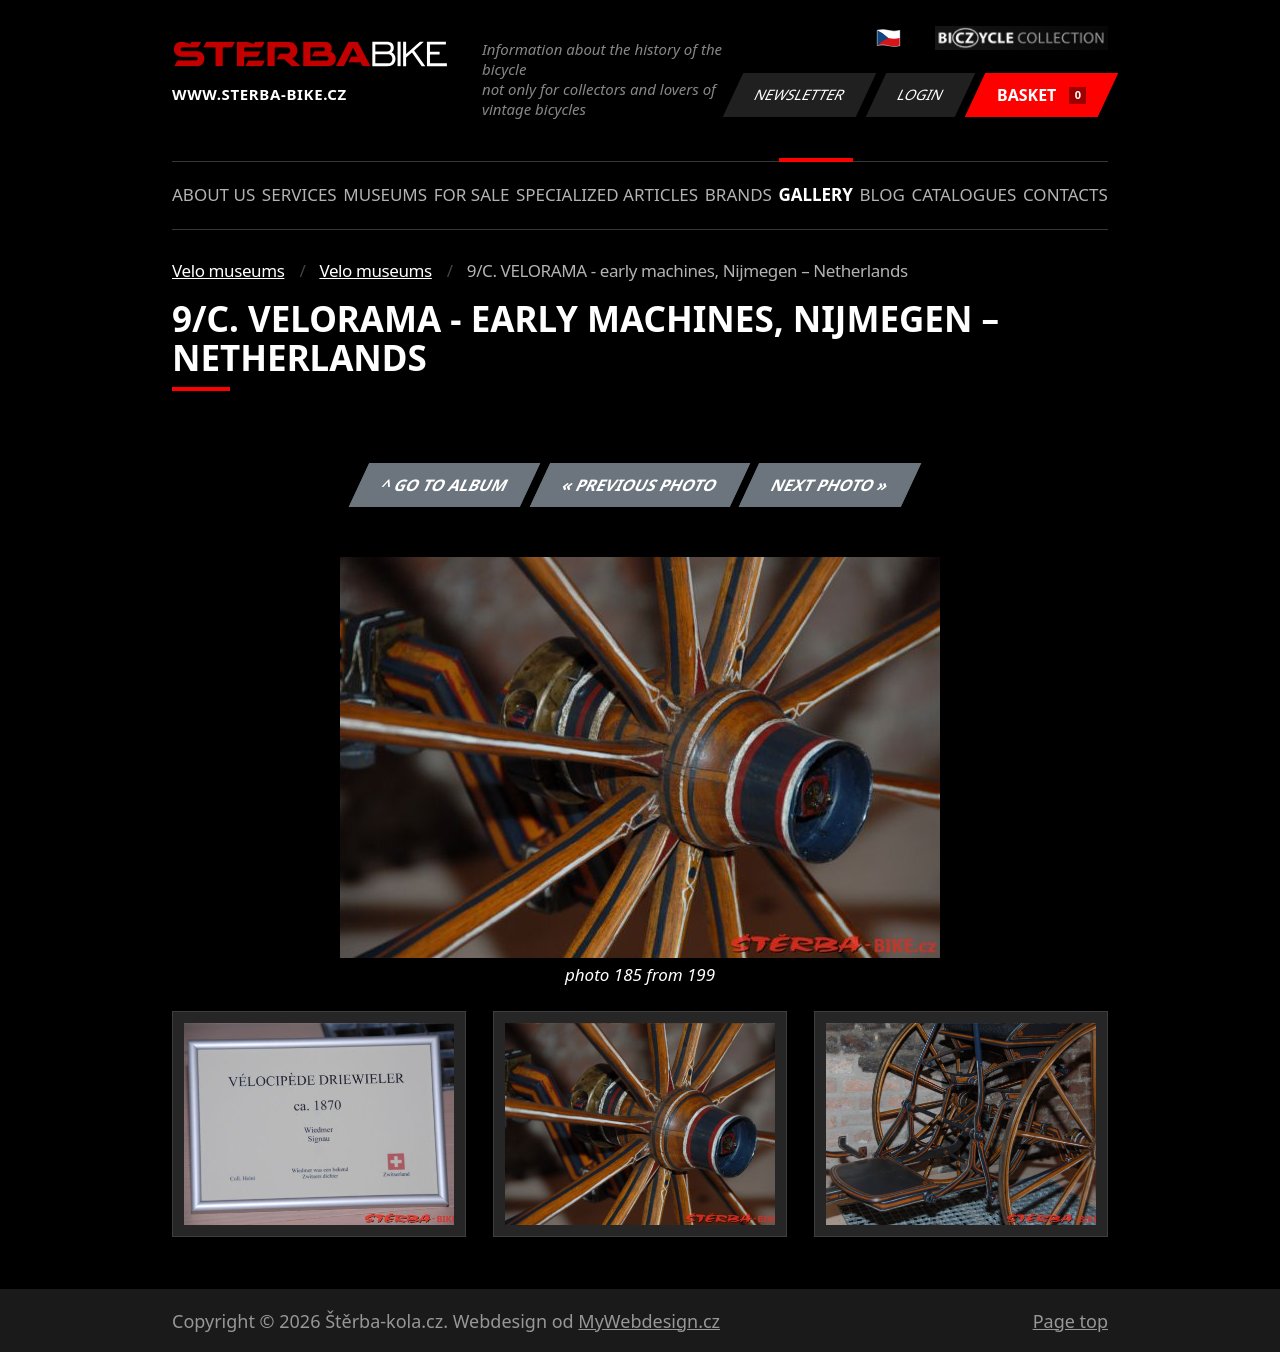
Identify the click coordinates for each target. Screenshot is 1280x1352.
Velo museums (228, 270)
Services (299, 194)
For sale (472, 194)
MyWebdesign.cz (649, 1321)
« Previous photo (640, 485)
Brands (738, 194)
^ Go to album (444, 485)
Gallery (816, 194)
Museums (385, 194)
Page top (1070, 1321)
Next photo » (830, 485)
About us (213, 194)
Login (921, 94)
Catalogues (963, 194)
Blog (882, 194)
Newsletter (799, 94)
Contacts (1065, 194)
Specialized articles (607, 194)
